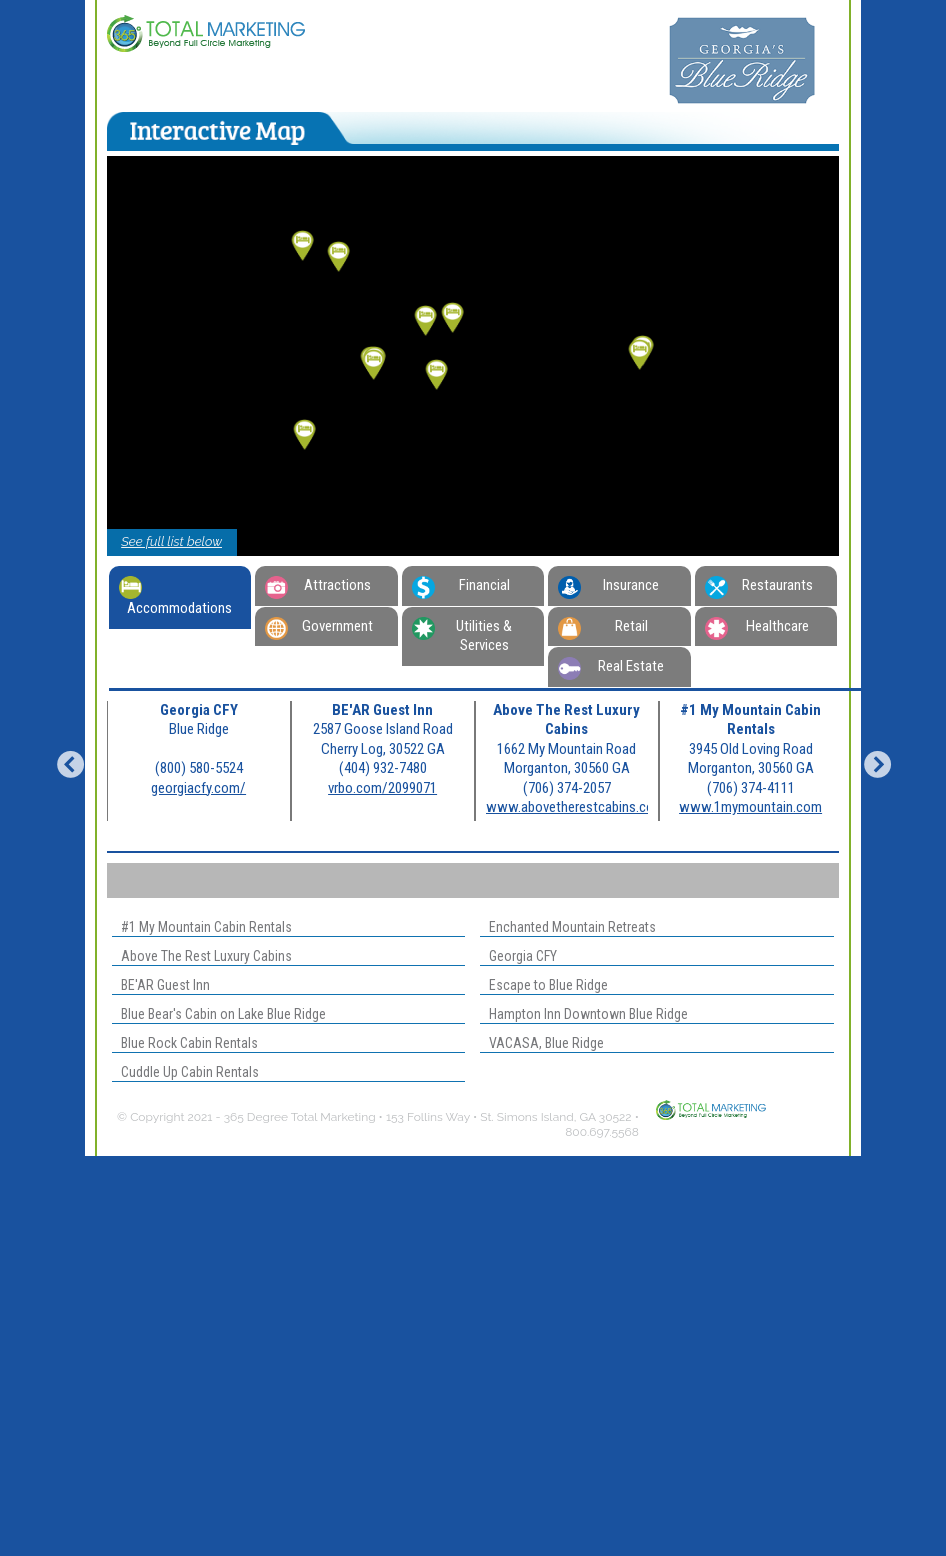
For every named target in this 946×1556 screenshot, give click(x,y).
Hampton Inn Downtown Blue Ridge (584, 1014)
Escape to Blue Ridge (544, 985)
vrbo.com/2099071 (382, 788)
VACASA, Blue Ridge (542, 1043)
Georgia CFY (518, 956)
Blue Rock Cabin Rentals (185, 1043)
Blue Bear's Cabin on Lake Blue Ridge (219, 1014)
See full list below (171, 541)
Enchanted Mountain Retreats (568, 927)
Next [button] (872, 761)
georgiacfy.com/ (198, 788)
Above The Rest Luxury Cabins (202, 956)
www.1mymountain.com (750, 807)
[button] (453, 318)
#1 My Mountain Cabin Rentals (202, 927)
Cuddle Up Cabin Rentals (185, 1072)
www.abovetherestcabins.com (575, 807)
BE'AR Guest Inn (161, 985)
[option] (199, 761)
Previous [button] (65, 761)
